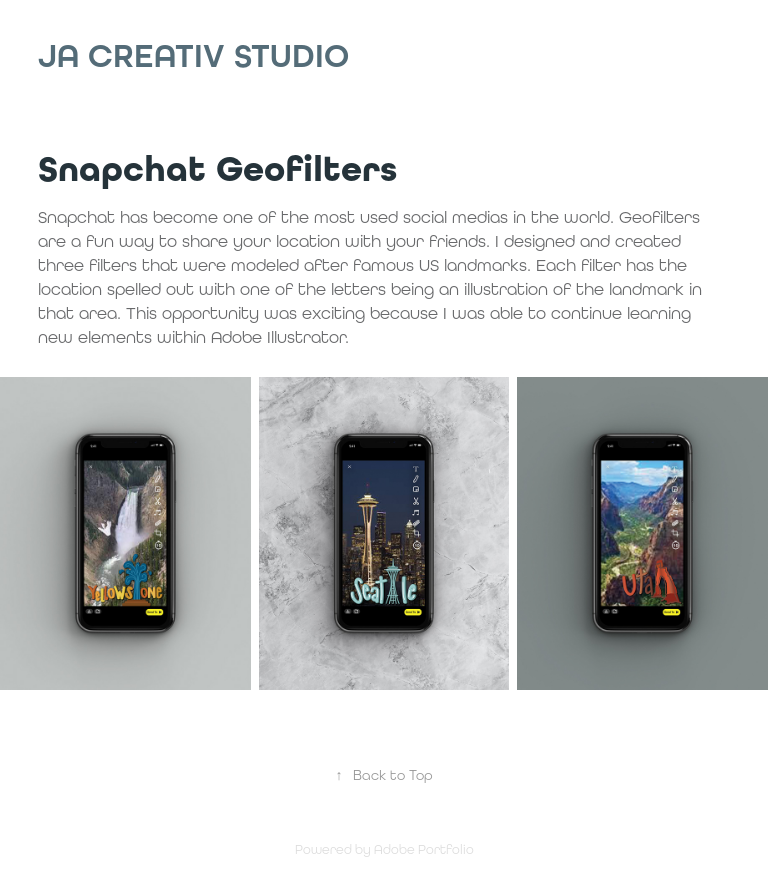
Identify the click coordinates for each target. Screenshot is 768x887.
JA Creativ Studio (193, 55)
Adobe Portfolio (424, 849)
